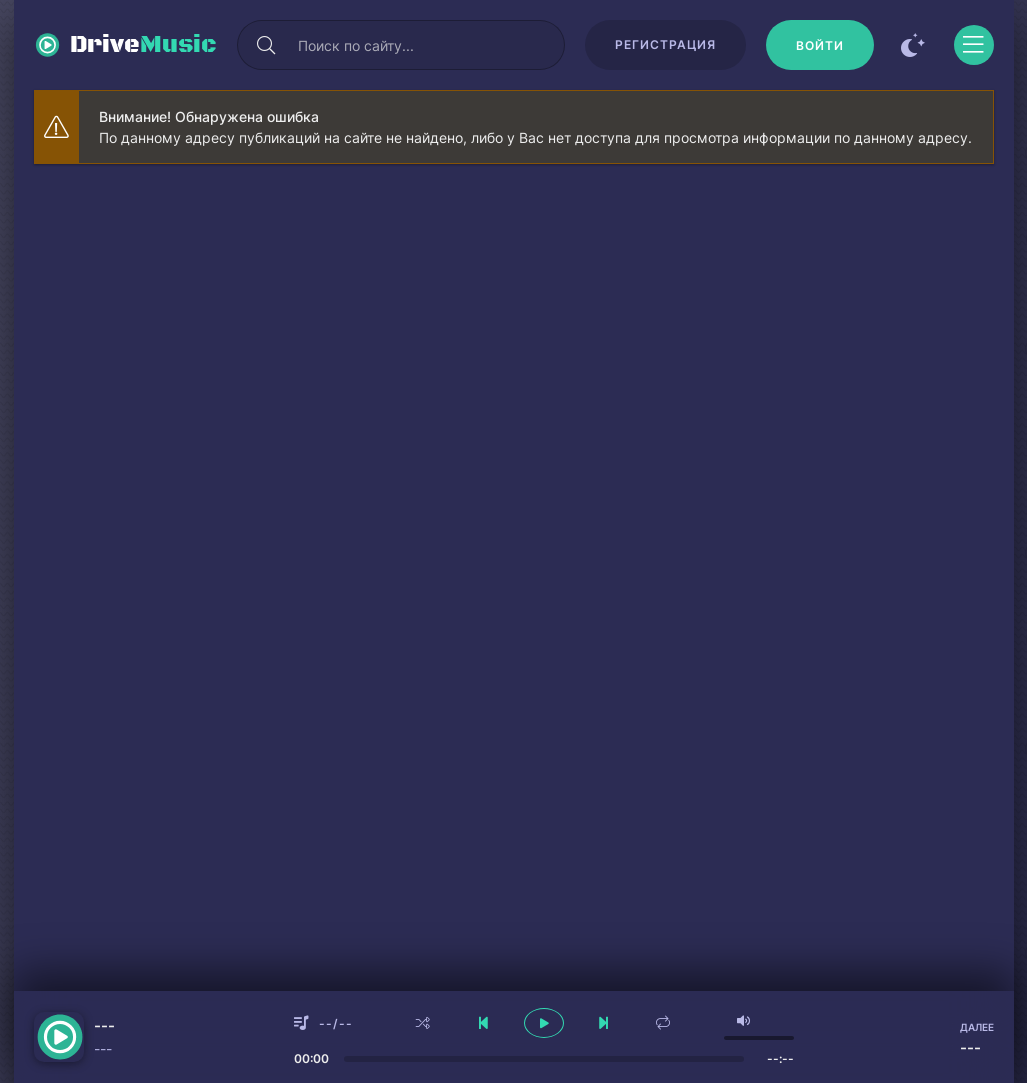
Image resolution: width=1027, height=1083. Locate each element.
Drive (143, 45)
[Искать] (267, 45)
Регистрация (665, 44)
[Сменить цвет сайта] (914, 45)
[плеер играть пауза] (544, 1023)
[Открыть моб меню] (974, 45)
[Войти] (820, 45)
